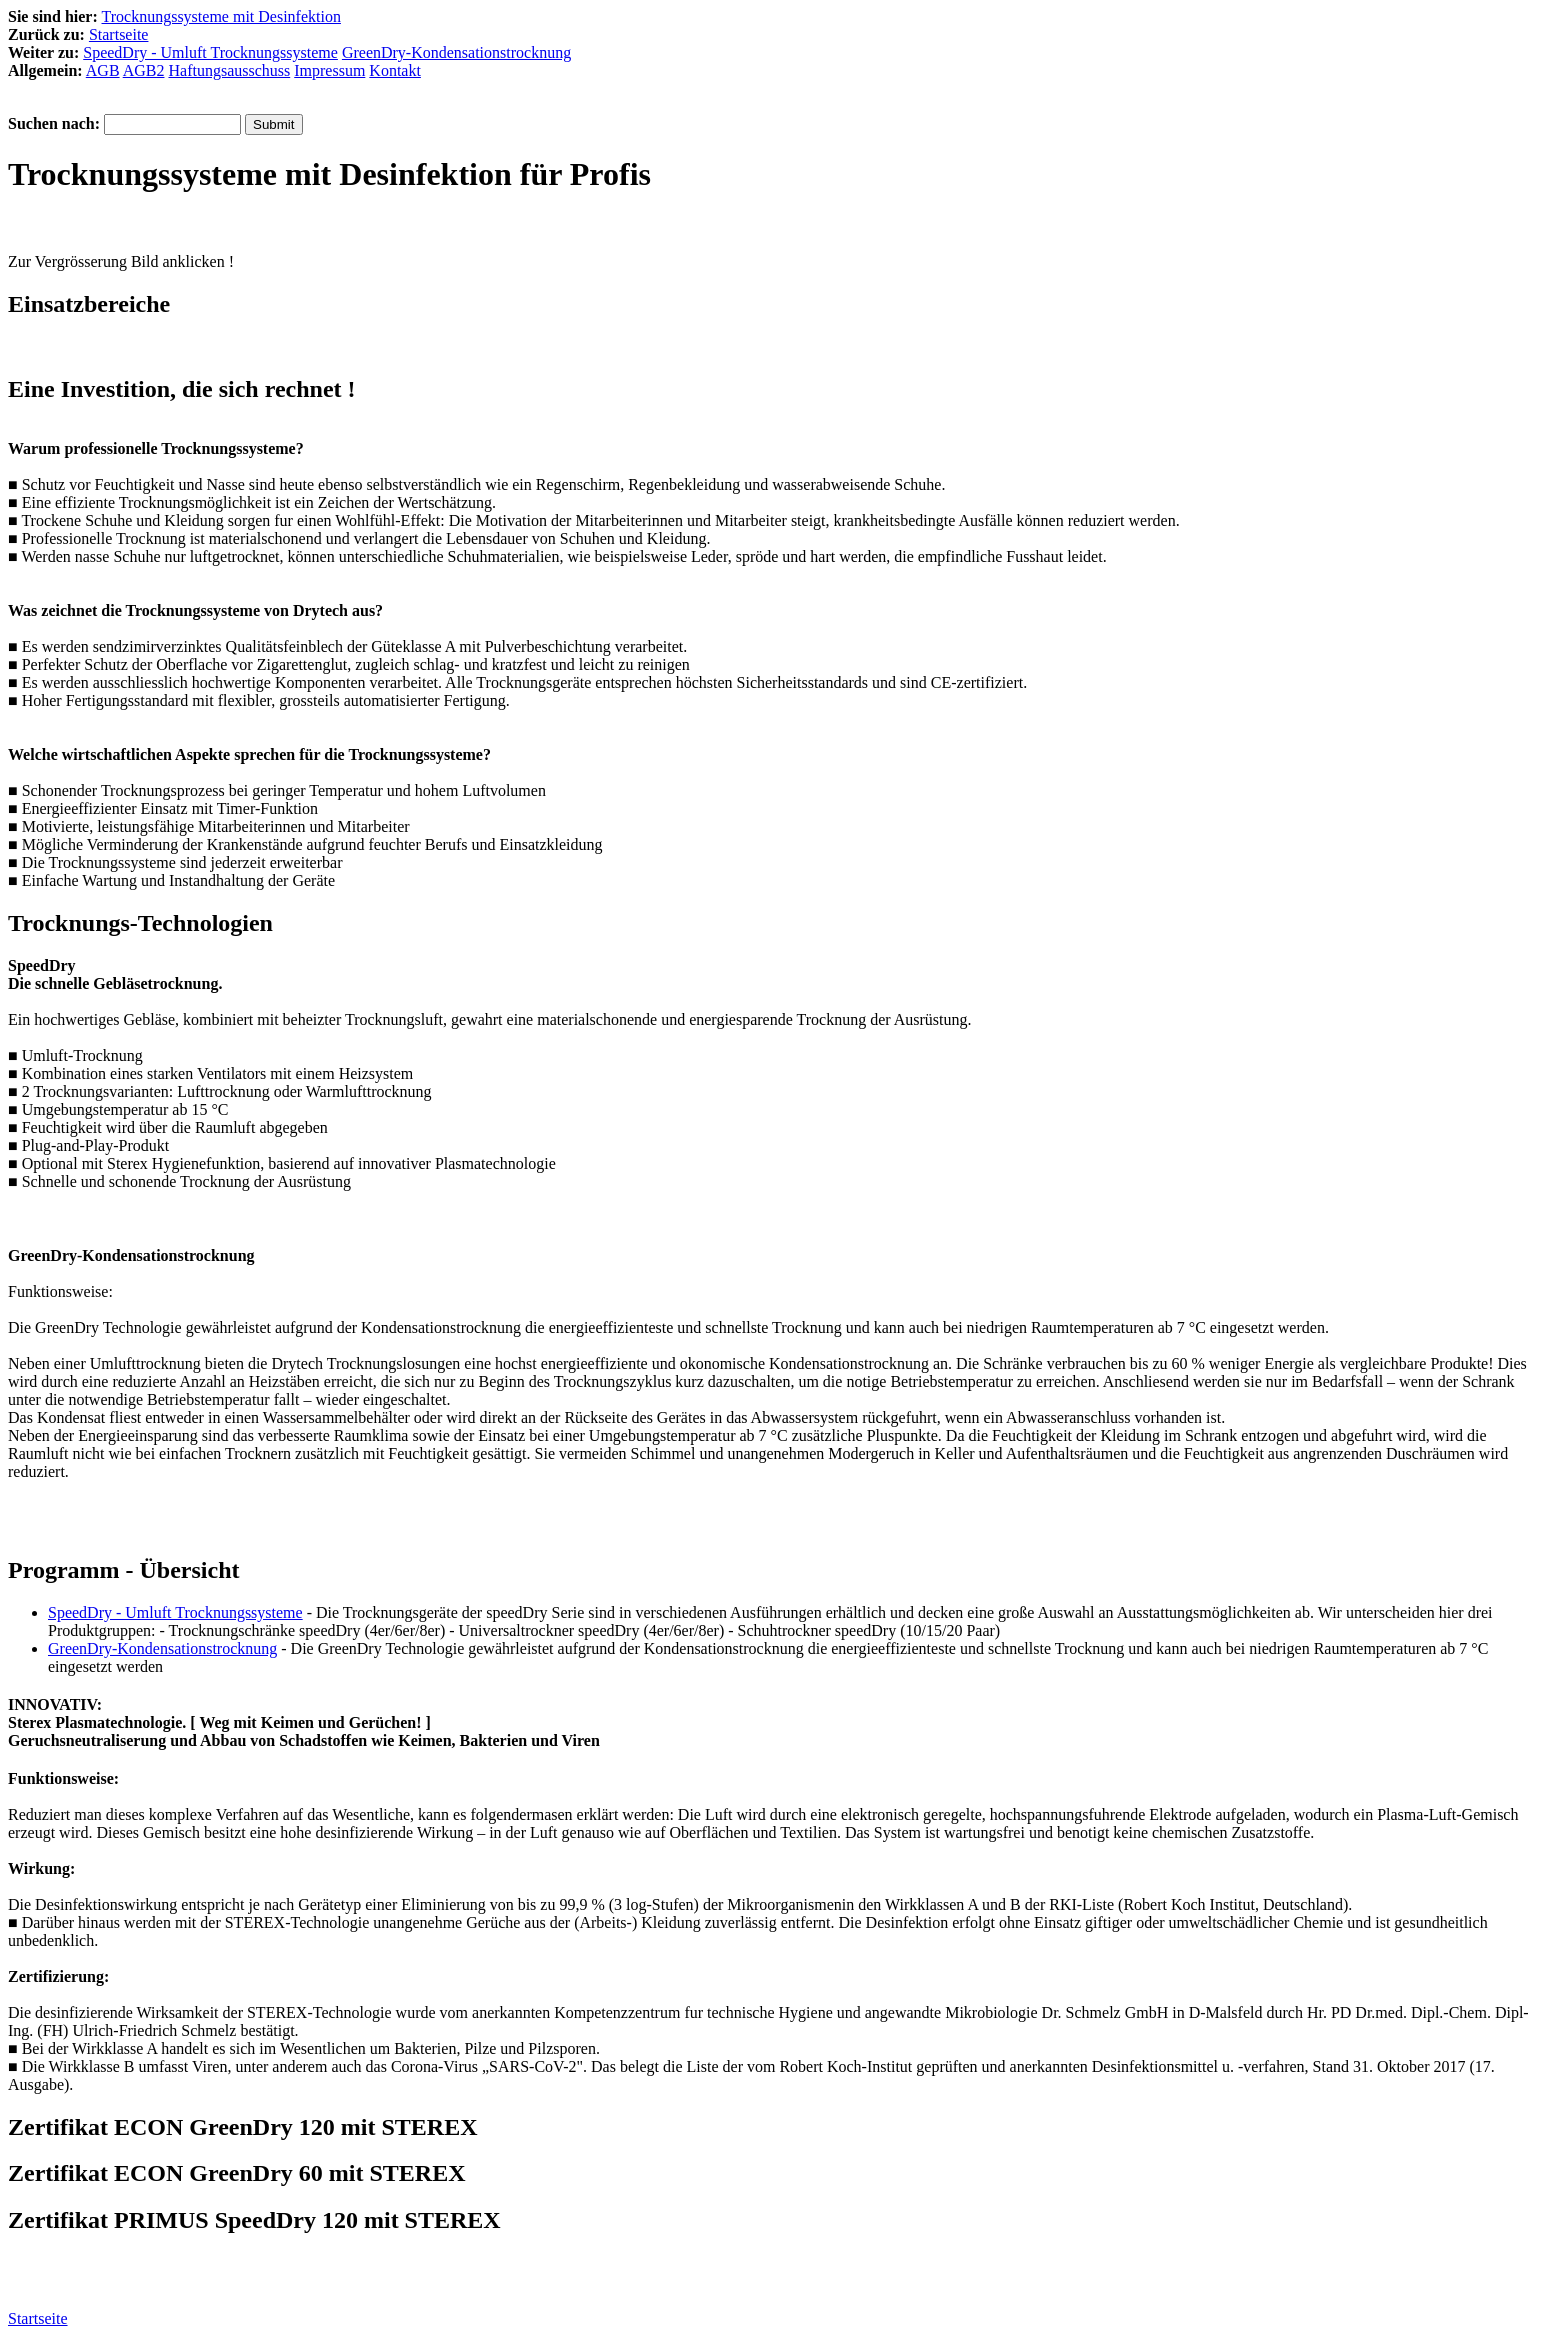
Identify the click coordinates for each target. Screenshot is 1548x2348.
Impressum (329, 70)
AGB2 (144, 70)
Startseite (119, 34)
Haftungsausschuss (229, 70)
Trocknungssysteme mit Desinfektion (221, 16)
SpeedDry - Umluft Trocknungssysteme (210, 52)
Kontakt (395, 70)
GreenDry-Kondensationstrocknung (456, 52)
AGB (103, 70)
